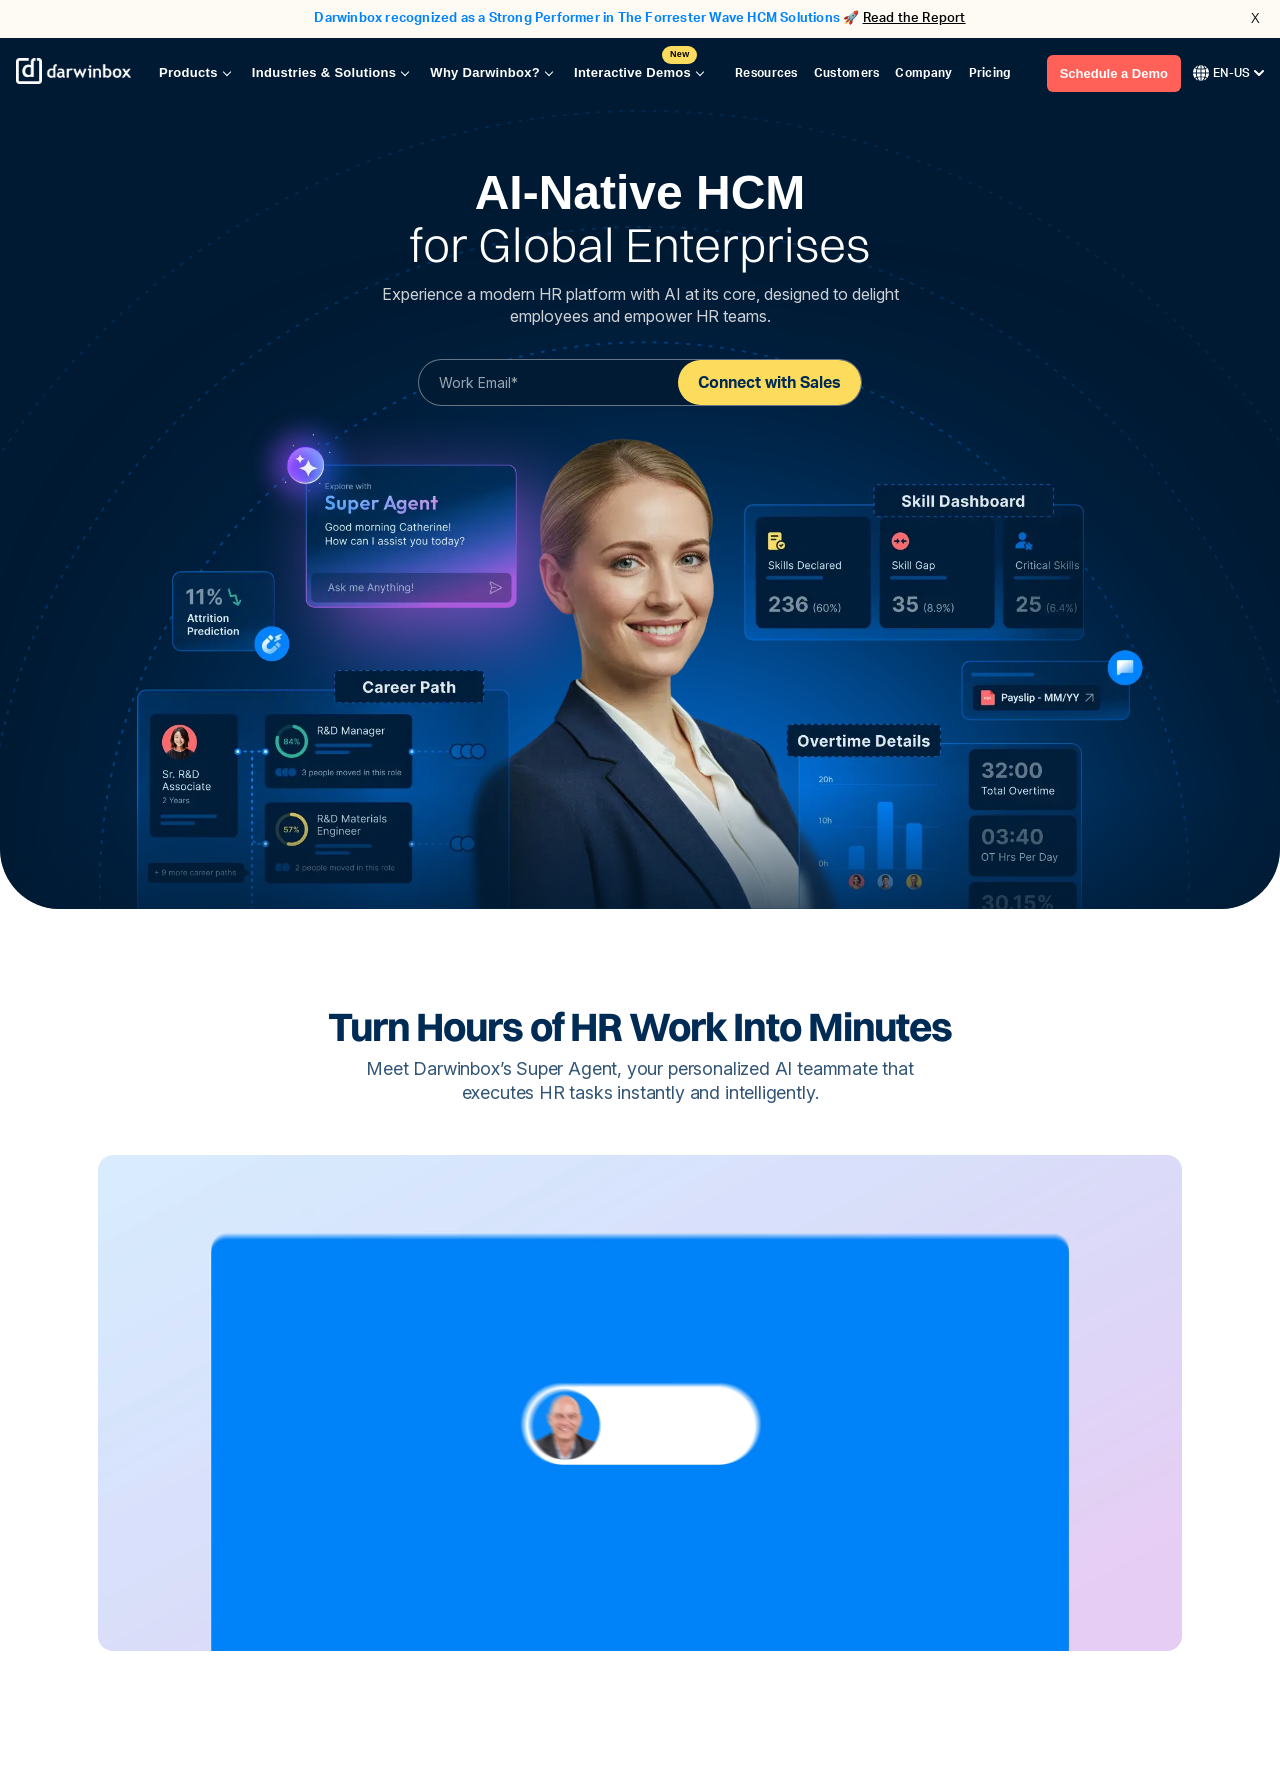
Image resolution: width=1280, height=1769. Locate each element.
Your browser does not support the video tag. (640, 1403)
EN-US (1228, 73)
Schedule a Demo (1114, 73)
